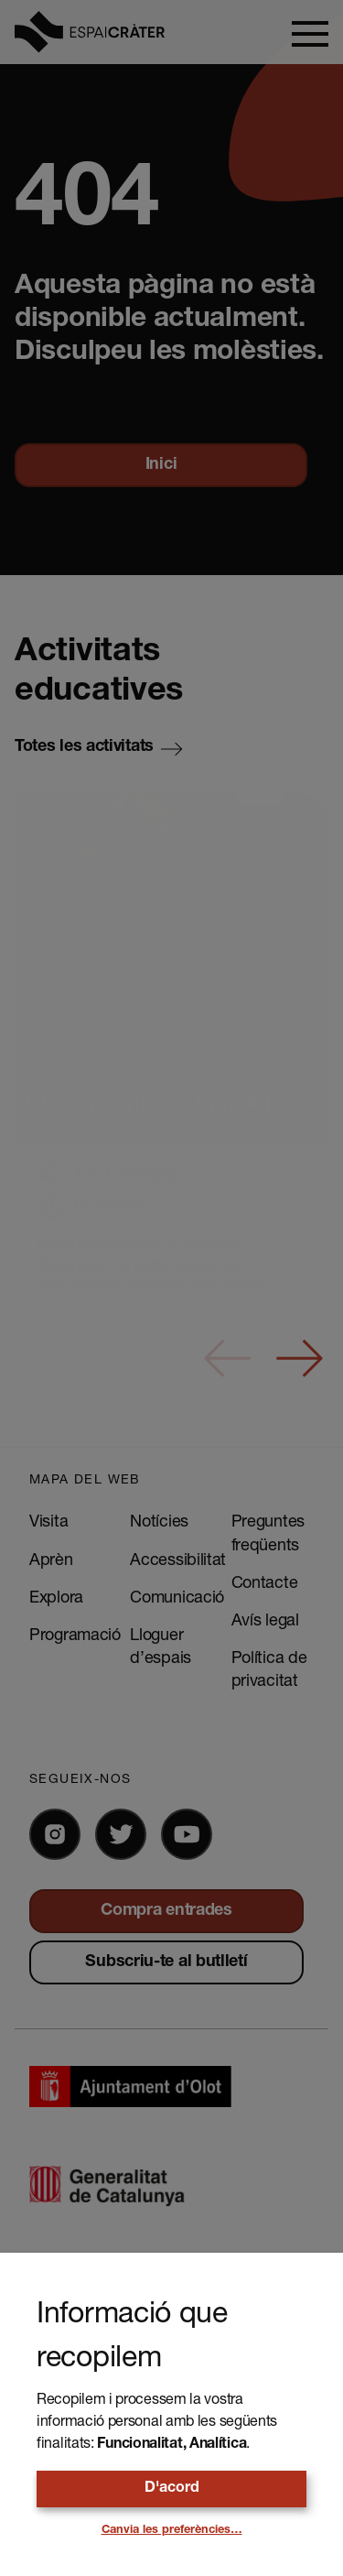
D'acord (172, 2489)
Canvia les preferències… (172, 2531)
